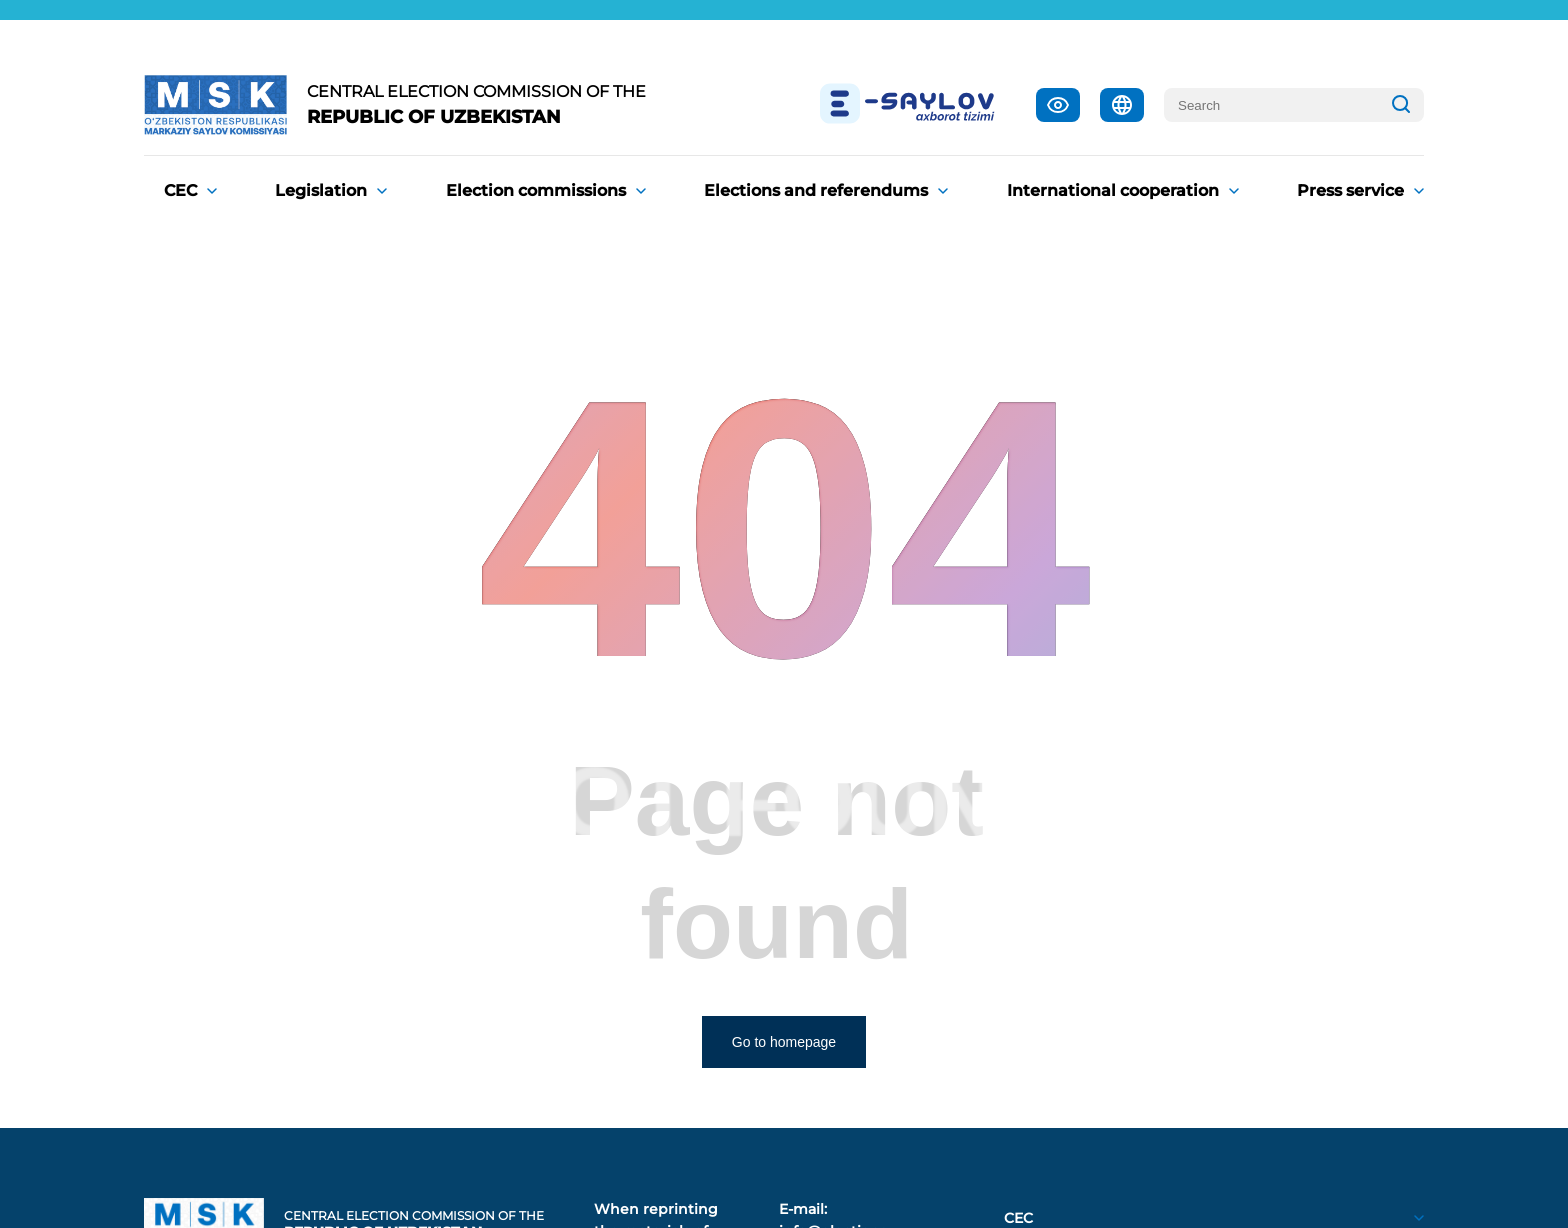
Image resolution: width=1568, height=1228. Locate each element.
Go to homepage (784, 1042)
